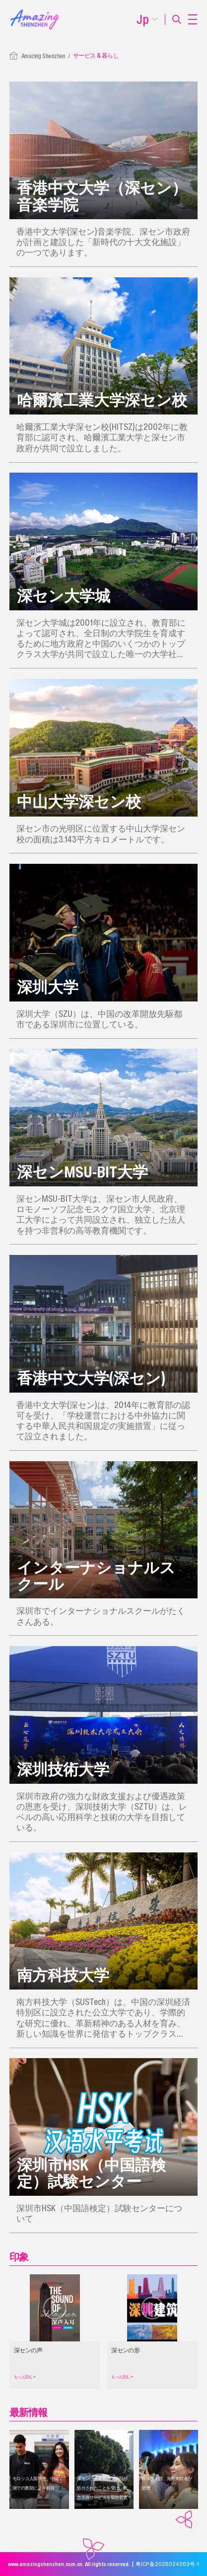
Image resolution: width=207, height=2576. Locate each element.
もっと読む (24, 2377)
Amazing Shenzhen (43, 55)
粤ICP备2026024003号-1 (167, 2564)
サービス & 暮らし (96, 55)
